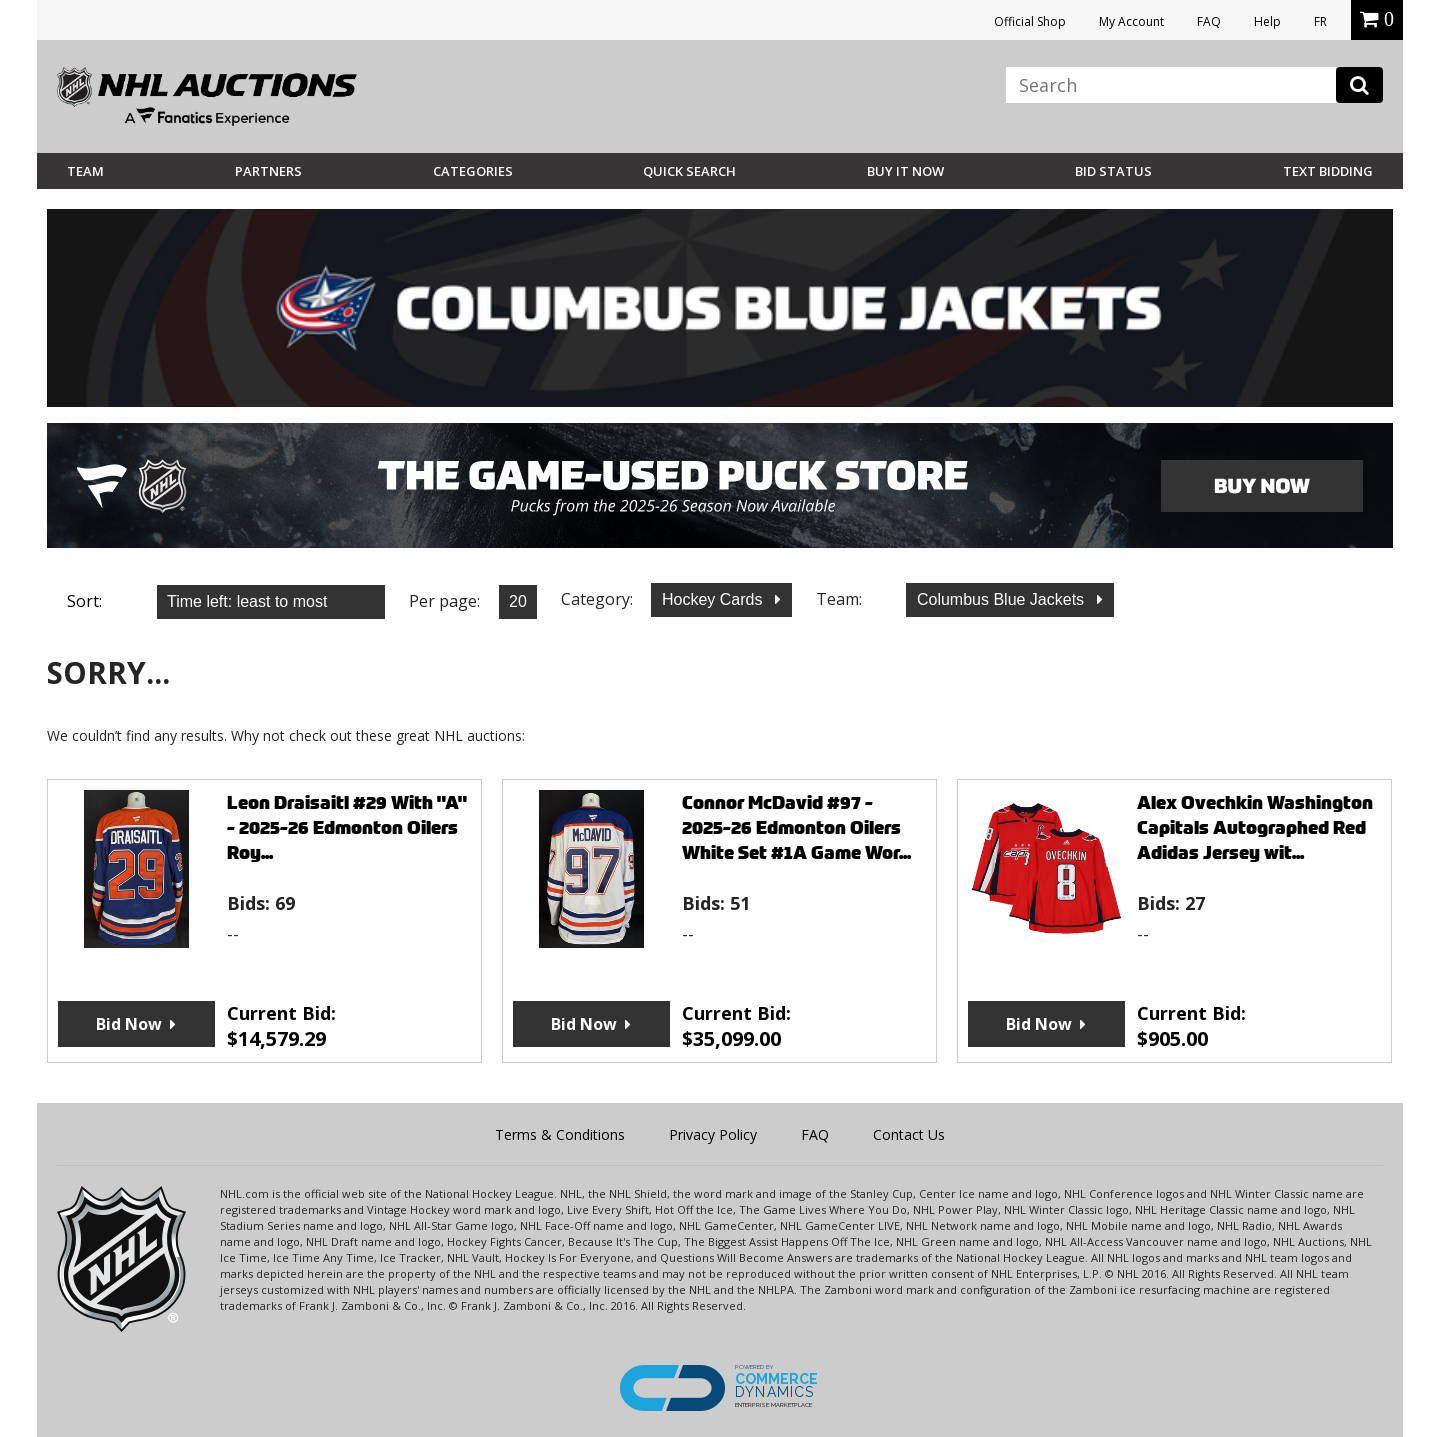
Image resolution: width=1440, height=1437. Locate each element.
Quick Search (689, 171)
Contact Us (909, 1134)
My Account (1131, 21)
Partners (268, 171)
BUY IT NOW (905, 171)
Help (1267, 21)
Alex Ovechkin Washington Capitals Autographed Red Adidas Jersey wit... (1255, 827)
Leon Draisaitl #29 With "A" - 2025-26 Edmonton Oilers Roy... (347, 827)
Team (85, 171)
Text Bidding (1328, 171)
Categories (473, 171)
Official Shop (1030, 21)
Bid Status (1113, 171)
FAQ (1209, 21)
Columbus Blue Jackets (1003, 599)
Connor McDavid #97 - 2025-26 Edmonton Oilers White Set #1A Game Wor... (796, 827)
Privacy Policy (713, 1134)
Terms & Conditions (560, 1134)
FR (1320, 21)
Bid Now (129, 1024)
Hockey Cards (714, 599)
